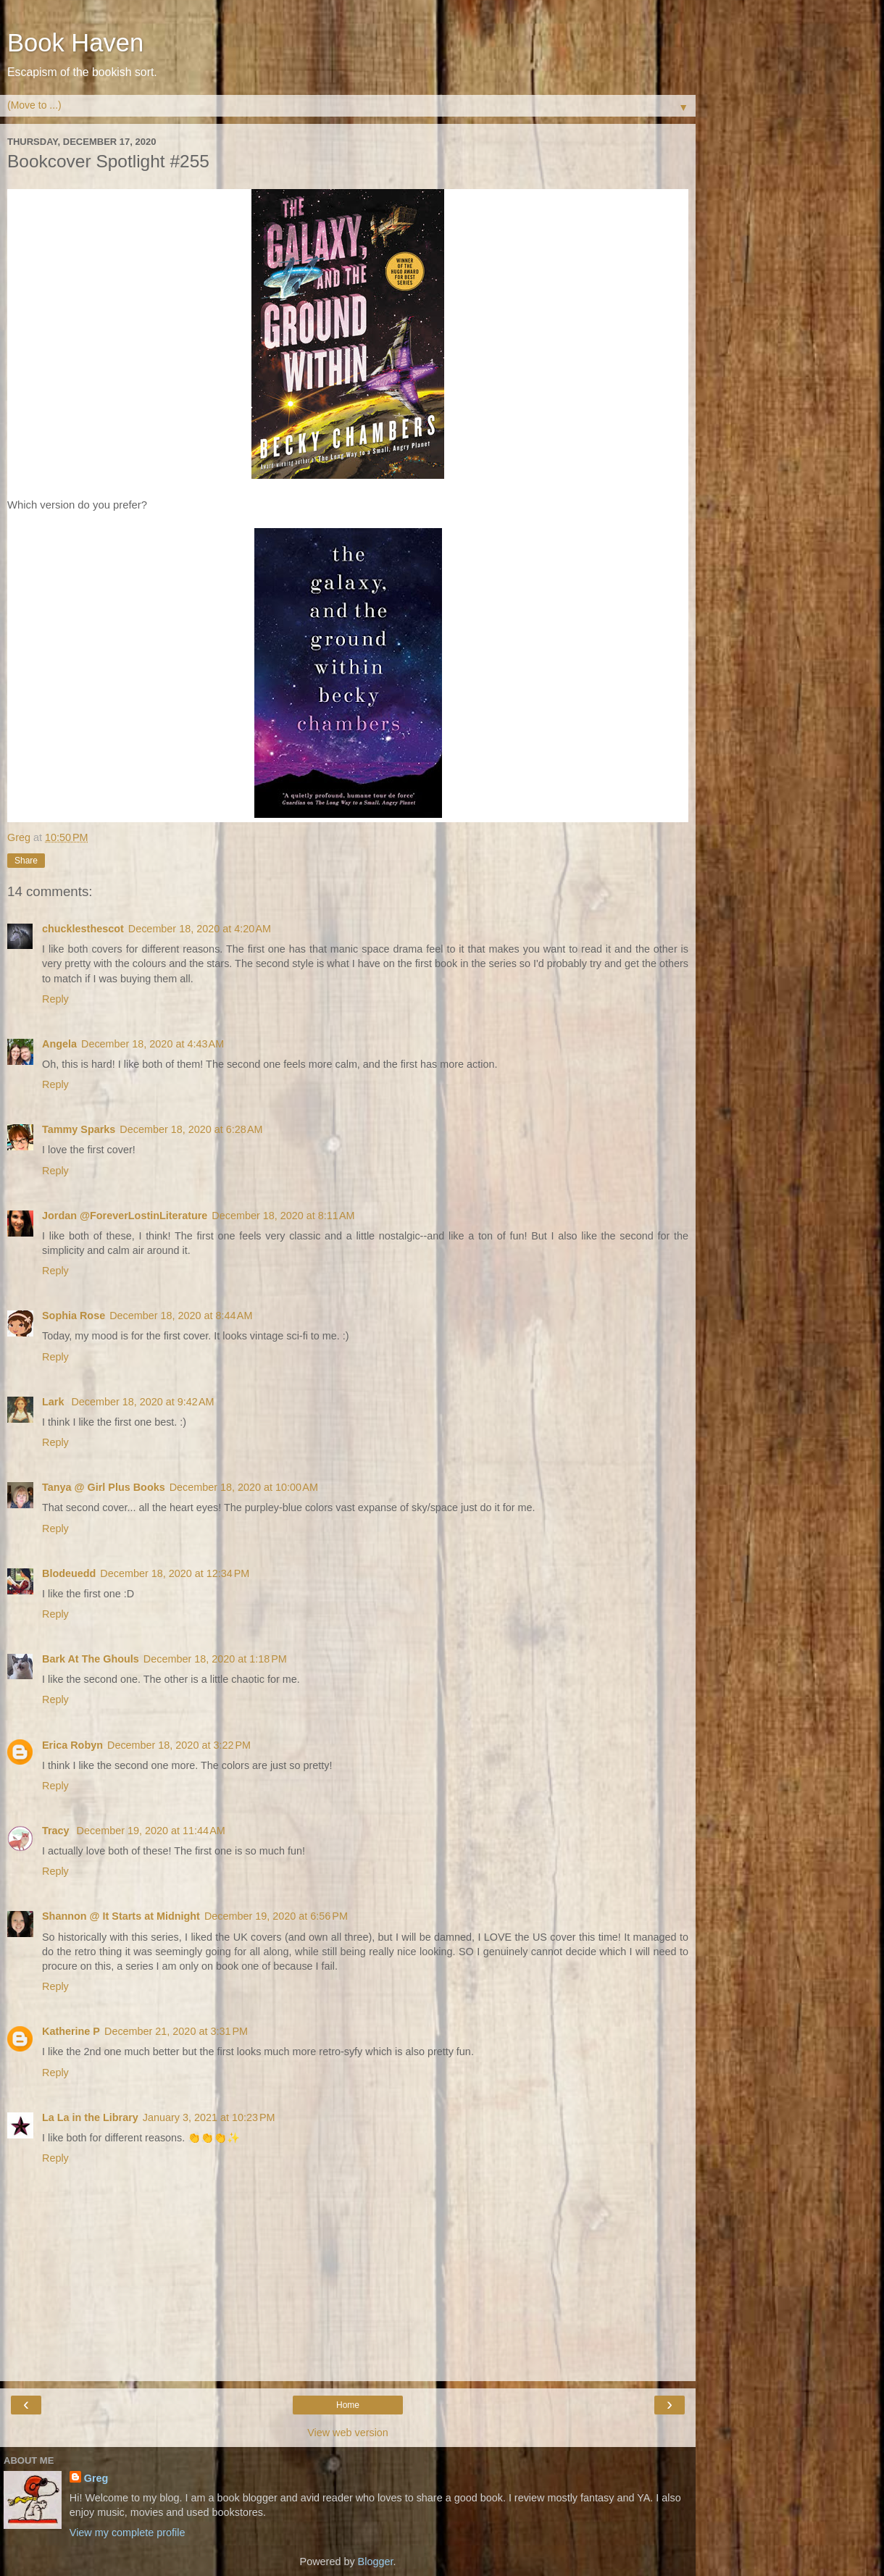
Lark (54, 1402)
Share (26, 861)
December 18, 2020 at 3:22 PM (179, 1745)
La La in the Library (90, 2117)
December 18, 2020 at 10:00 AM (244, 1487)
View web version (347, 2432)
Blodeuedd (69, 1573)
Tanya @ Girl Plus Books (103, 1487)
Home (347, 2405)
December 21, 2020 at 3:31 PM (176, 2031)
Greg (96, 2478)
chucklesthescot (83, 928)
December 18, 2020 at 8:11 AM (283, 1215)
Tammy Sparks (78, 1129)
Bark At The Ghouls (90, 1659)
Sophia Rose (73, 1315)
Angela (59, 1044)
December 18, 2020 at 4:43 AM (152, 1044)
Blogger (375, 2561)
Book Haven (75, 43)
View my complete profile (127, 2532)
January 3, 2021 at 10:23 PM (209, 2117)
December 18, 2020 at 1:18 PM (215, 1659)
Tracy (57, 1830)
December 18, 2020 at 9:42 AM (142, 1402)
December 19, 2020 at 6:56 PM (276, 1916)
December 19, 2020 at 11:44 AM (151, 1830)
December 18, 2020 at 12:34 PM (174, 1573)
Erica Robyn (72, 1745)
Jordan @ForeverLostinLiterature (124, 1215)
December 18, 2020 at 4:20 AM (199, 928)
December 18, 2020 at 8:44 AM (180, 1315)
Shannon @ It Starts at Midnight (121, 1916)
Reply (55, 999)
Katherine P (71, 2031)
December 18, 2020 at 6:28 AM (191, 1129)
